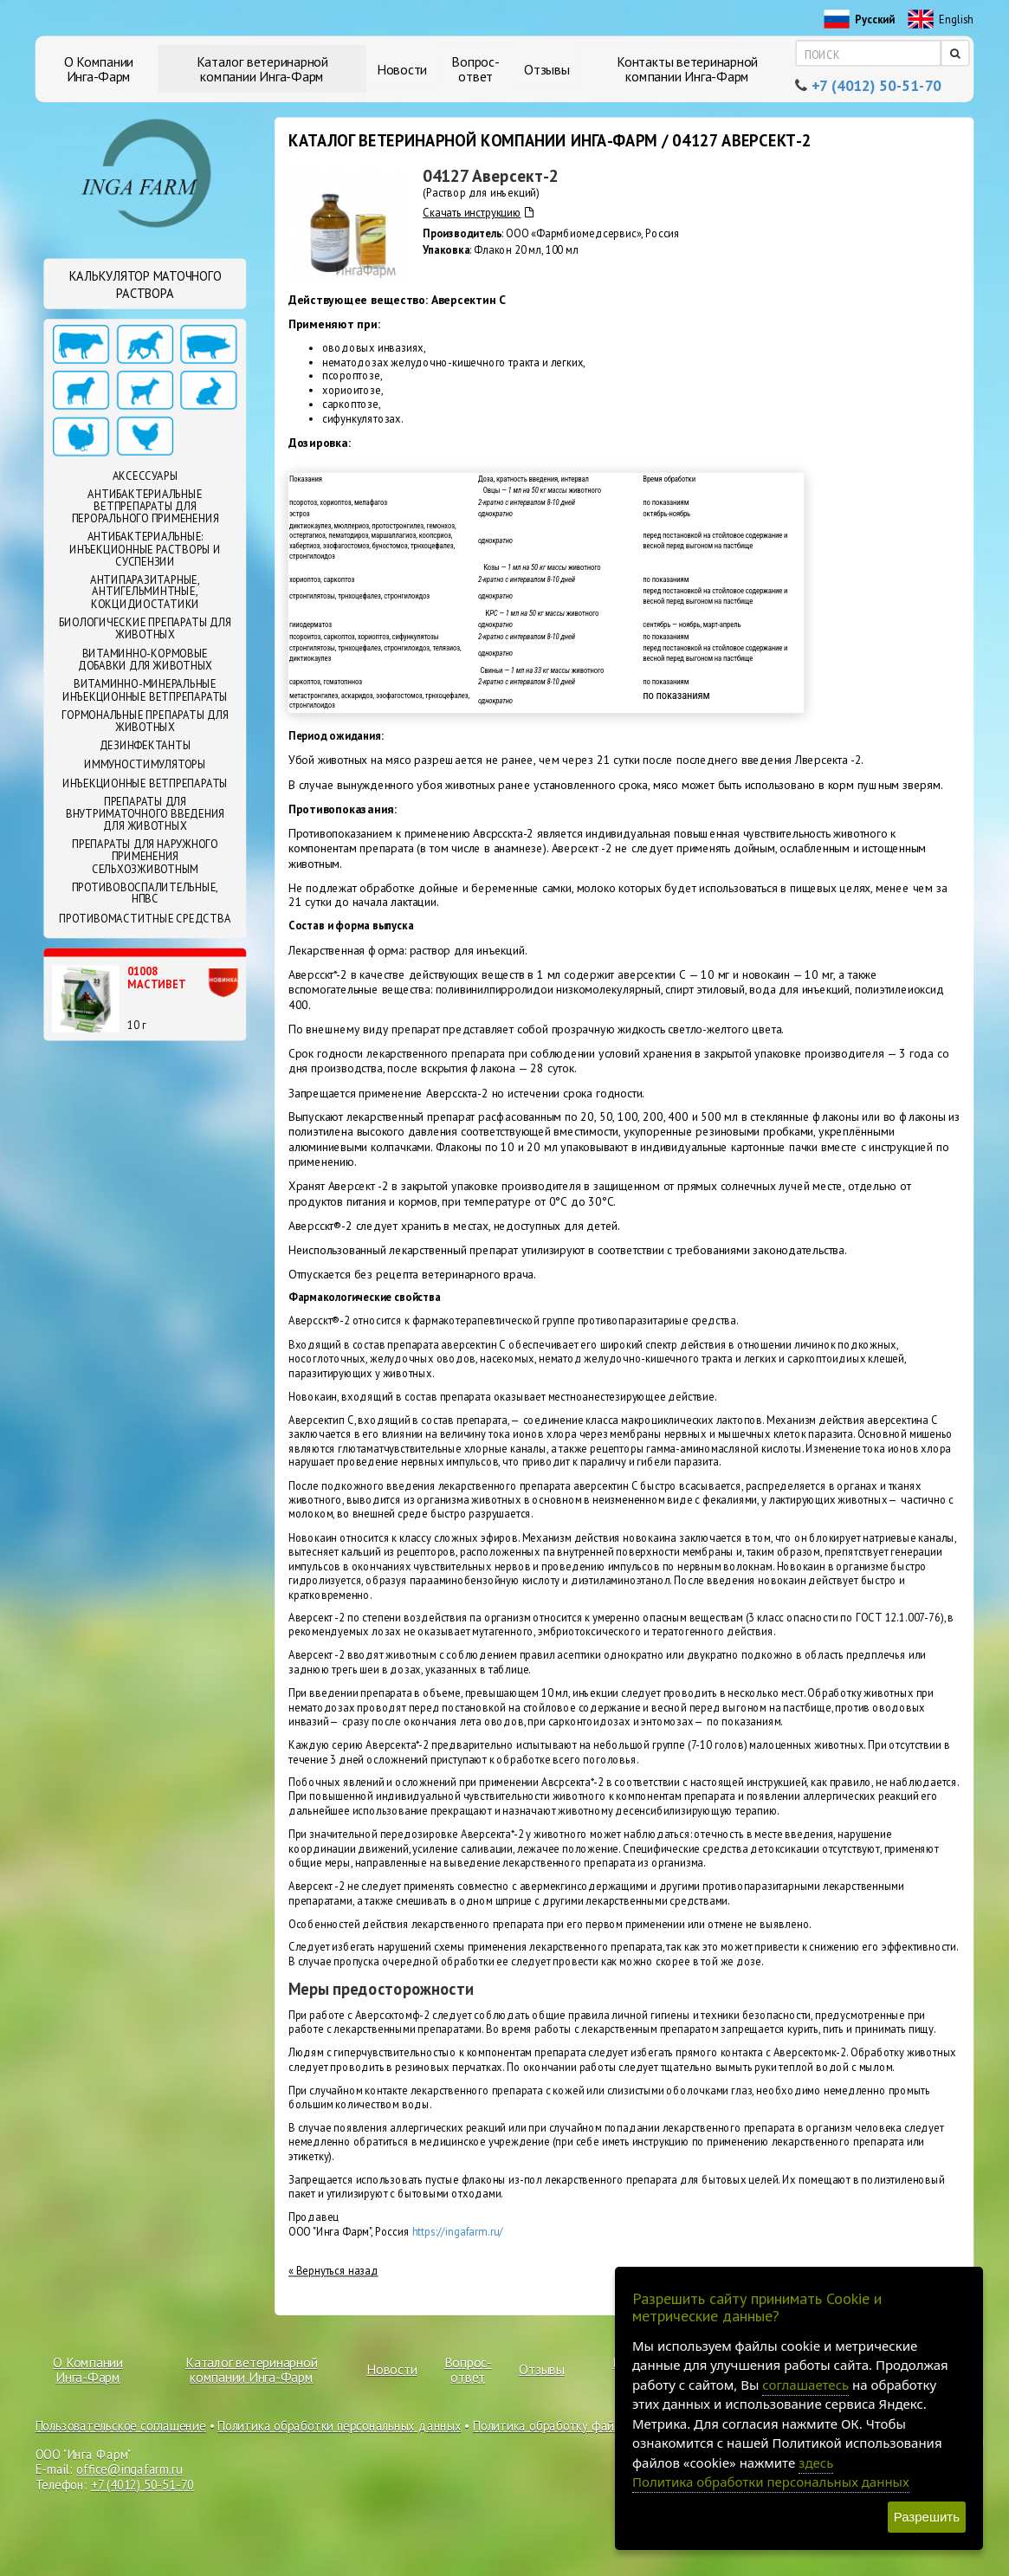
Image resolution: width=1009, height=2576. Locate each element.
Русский (860, 20)
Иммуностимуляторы (145, 764)
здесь (816, 2462)
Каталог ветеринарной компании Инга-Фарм (262, 69)
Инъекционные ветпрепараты (145, 783)
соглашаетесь (805, 2384)
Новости (402, 69)
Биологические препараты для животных (144, 629)
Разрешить (927, 2516)
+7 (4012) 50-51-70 (876, 85)
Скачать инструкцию (478, 213)
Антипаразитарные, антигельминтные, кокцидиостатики (145, 592)
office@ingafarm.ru (129, 2469)
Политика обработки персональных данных (339, 2425)
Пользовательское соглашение (121, 2425)
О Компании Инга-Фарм (99, 69)
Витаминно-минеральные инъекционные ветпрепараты (145, 690)
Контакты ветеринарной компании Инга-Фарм (687, 69)
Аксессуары (145, 475)
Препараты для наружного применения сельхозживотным (145, 857)
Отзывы (546, 69)
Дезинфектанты (145, 746)
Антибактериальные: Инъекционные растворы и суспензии (145, 549)
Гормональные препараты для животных (144, 721)
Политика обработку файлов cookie (571, 2425)
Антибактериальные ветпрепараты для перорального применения (145, 507)
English (941, 20)
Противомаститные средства (144, 918)
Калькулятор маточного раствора (145, 284)
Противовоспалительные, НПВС (145, 893)
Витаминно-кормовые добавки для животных (145, 659)
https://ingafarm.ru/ (458, 2231)
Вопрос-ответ (475, 69)
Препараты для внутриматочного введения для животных (145, 814)
